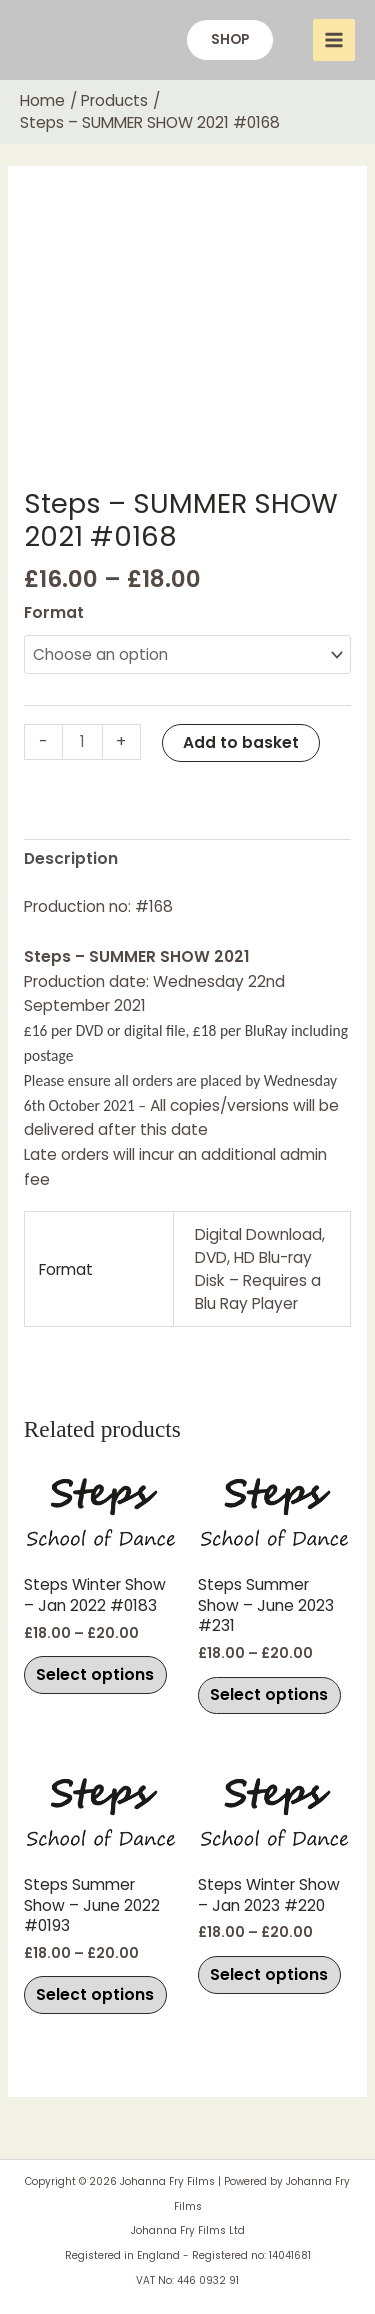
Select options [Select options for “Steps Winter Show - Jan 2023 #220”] (269, 1974)
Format (54, 612)
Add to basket (241, 742)
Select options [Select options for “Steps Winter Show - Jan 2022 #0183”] (95, 1674)
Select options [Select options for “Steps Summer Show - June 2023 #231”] (269, 1694)
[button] (230, 40)
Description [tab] (71, 858)
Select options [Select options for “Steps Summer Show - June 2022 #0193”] (95, 1994)
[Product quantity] (82, 742)
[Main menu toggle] (334, 40)
